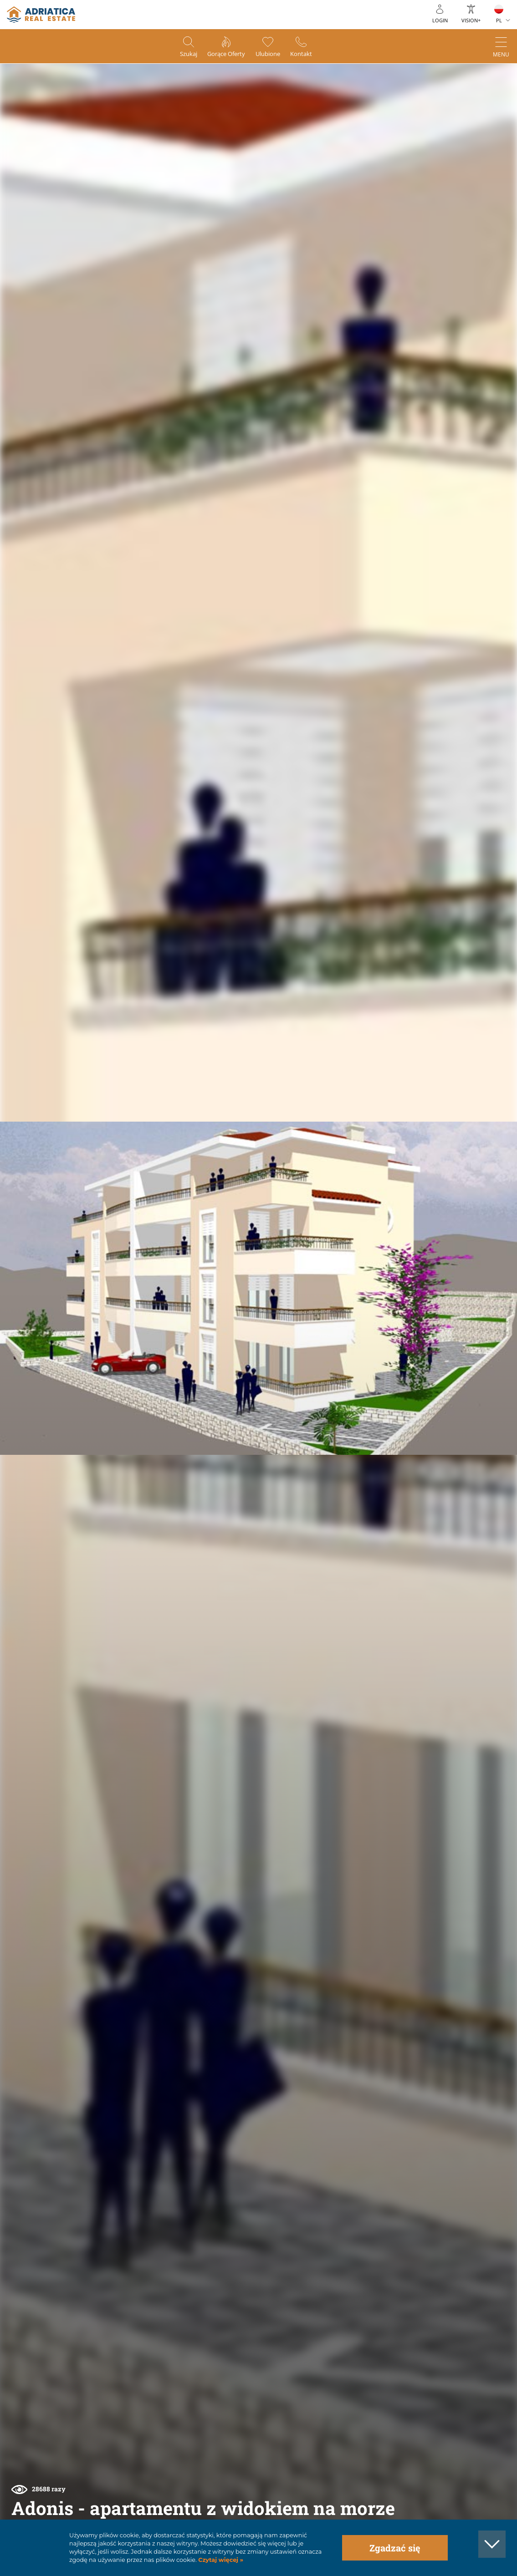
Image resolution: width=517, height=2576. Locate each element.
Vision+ (471, 20)
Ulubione (272, 55)
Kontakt (311, 55)
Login (440, 20)
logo (41, 15)
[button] (479, 106)
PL (499, 20)
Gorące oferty (223, 55)
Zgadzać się (394, 2548)
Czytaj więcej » (220, 2559)
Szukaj (179, 55)
